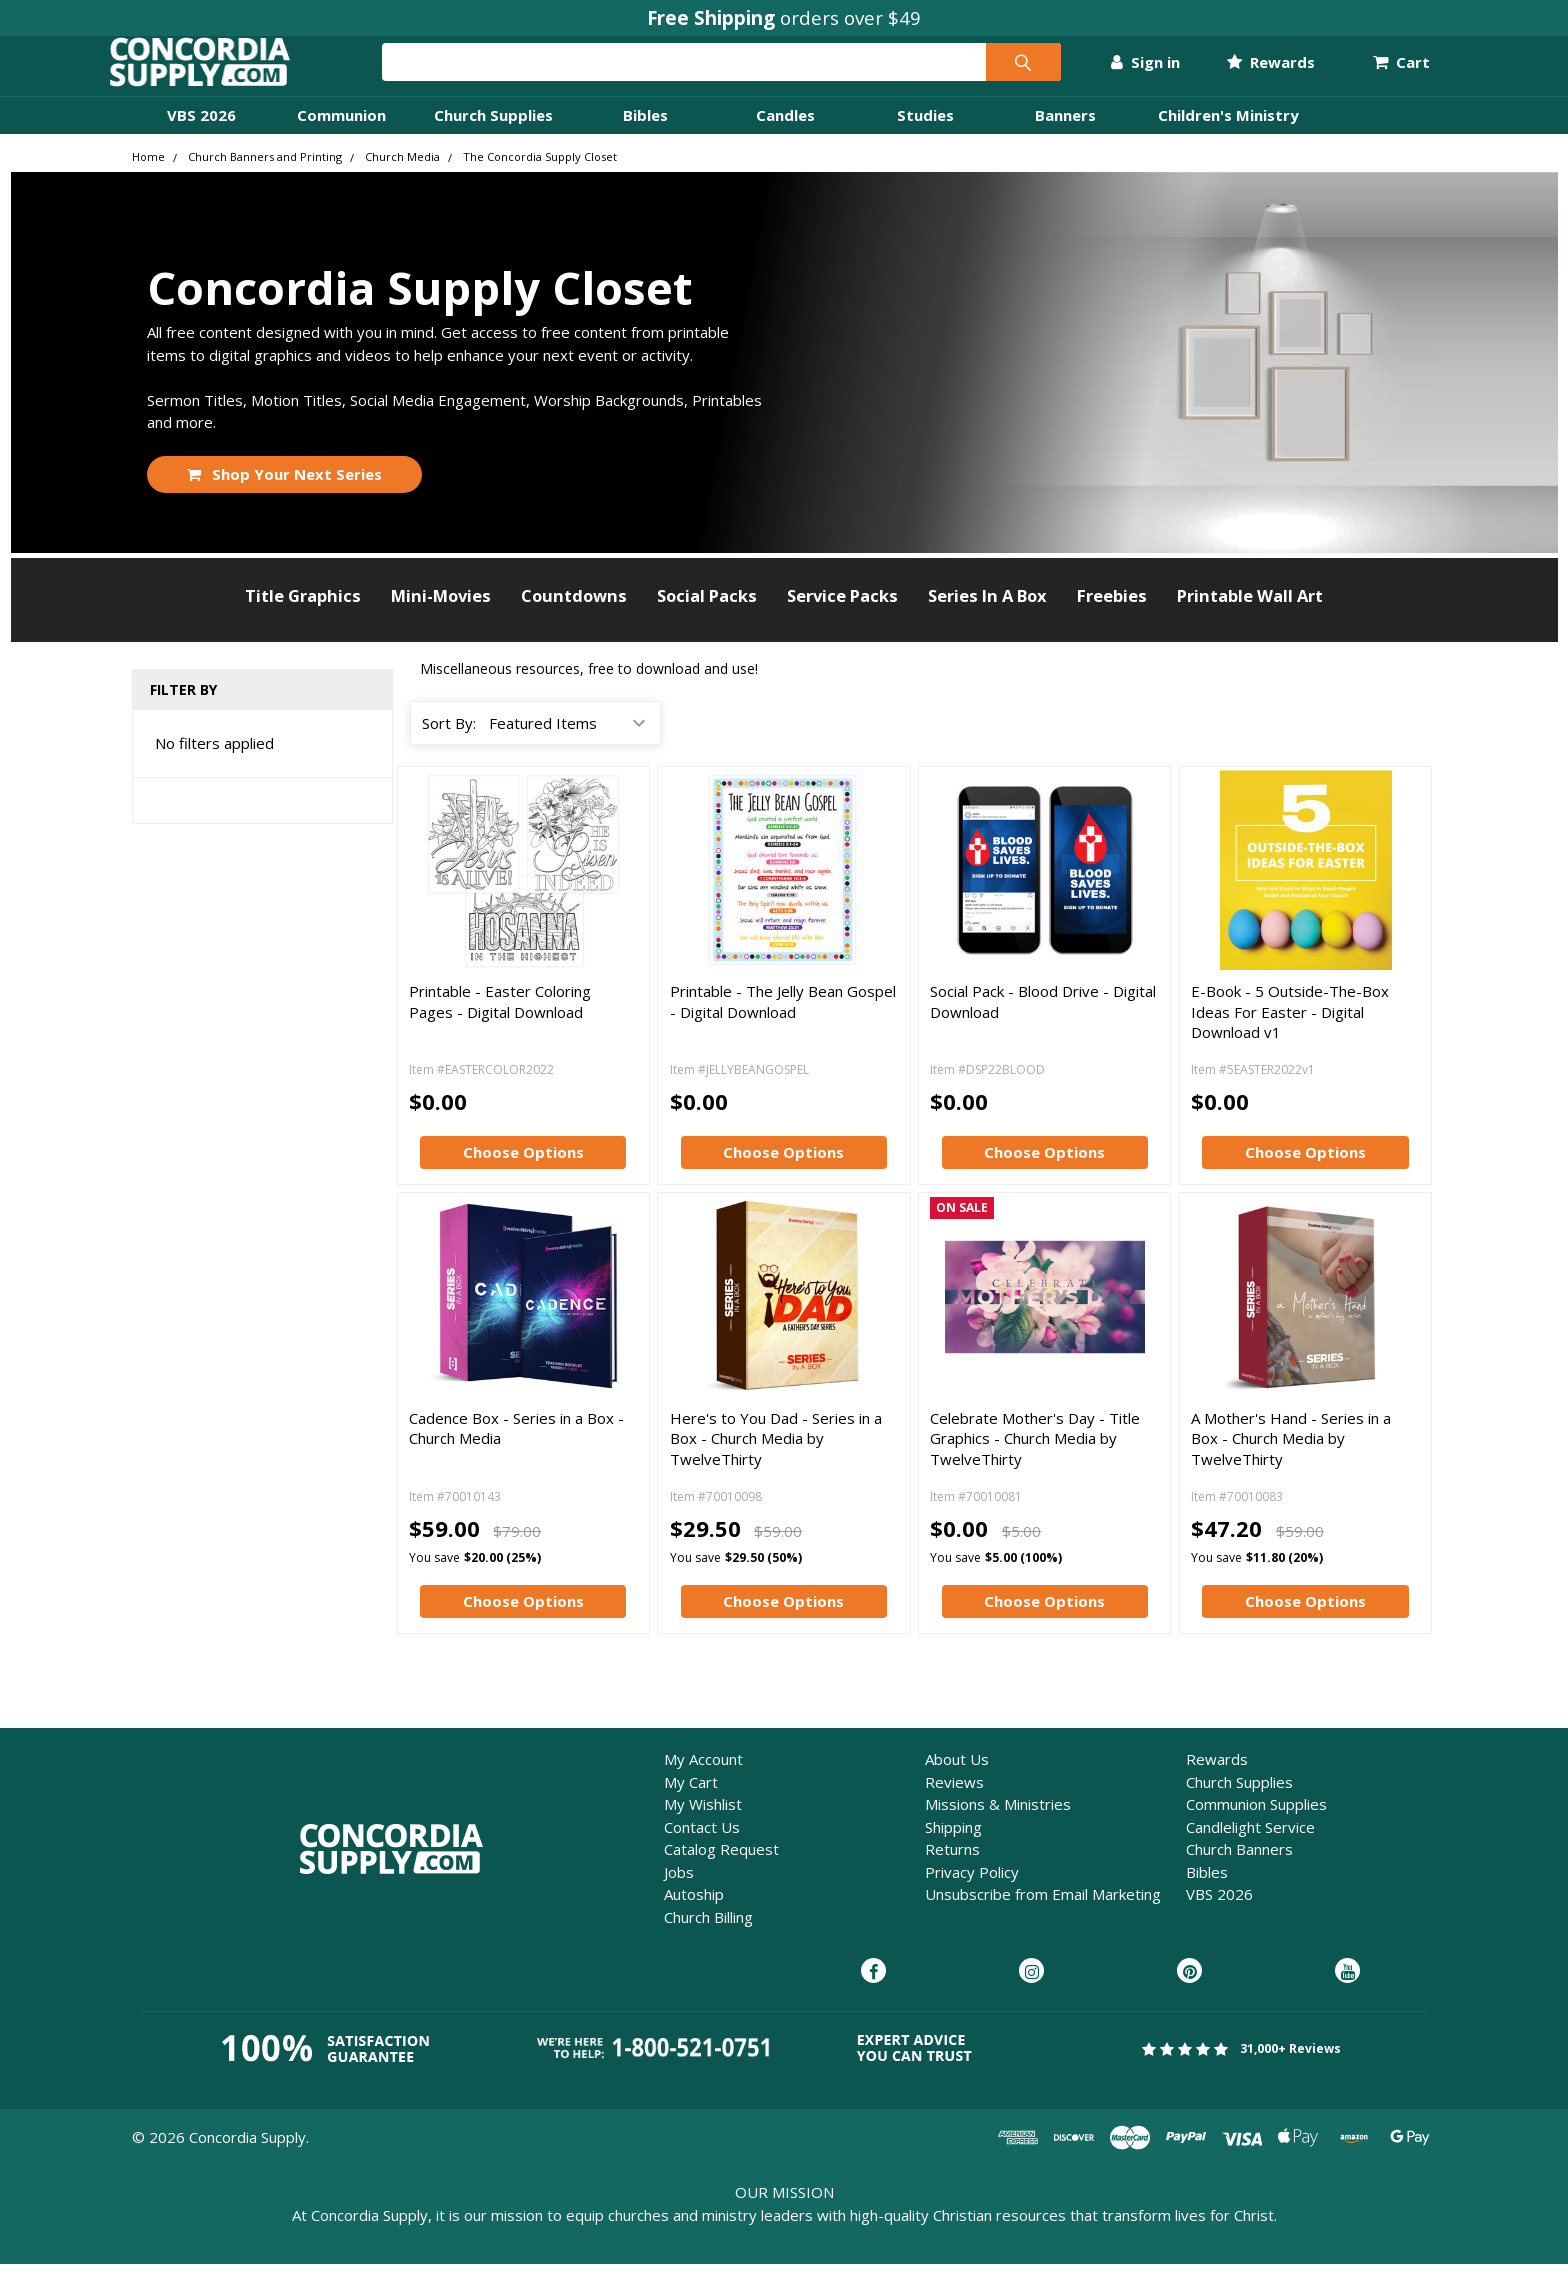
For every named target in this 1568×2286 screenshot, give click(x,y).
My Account (703, 1781)
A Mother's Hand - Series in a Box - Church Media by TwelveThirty (1291, 1460)
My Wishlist (703, 1826)
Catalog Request (721, 1871)
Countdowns (574, 617)
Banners (1065, 137)
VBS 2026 (201, 137)
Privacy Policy (972, 1894)
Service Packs (842, 617)
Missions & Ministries (998, 1826)
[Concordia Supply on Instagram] (1031, 1994)
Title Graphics (303, 617)
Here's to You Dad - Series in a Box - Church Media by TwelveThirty (776, 1460)
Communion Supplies (1256, 1826)
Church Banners (1239, 1871)
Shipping (953, 1849)
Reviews (954, 1804)
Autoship (694, 1916)
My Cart (691, 1804)
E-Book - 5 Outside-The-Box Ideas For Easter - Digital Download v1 (1290, 1033)
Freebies (1112, 617)
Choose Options (523, 1174)
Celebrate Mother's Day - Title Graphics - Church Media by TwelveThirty (1035, 1460)
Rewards (1248, 73)
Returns (952, 1871)
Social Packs (707, 617)
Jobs (679, 1894)
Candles (785, 137)
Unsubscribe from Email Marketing (1043, 1916)
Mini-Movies (441, 617)
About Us (957, 1781)
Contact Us (702, 1849)
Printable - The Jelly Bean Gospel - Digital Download (783, 1023)
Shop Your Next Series (285, 496)
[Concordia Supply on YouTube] (1347, 1994)
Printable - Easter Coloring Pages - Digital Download (500, 1023)
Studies (925, 137)
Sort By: (449, 745)
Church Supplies (493, 137)
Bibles (645, 137)
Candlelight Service (1250, 1849)
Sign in (1123, 73)
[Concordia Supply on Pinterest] (1189, 1994)
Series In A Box (987, 617)
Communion (341, 137)
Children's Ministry (1228, 137)
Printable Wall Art (1250, 617)
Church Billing (708, 1939)
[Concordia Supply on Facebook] (873, 1994)
